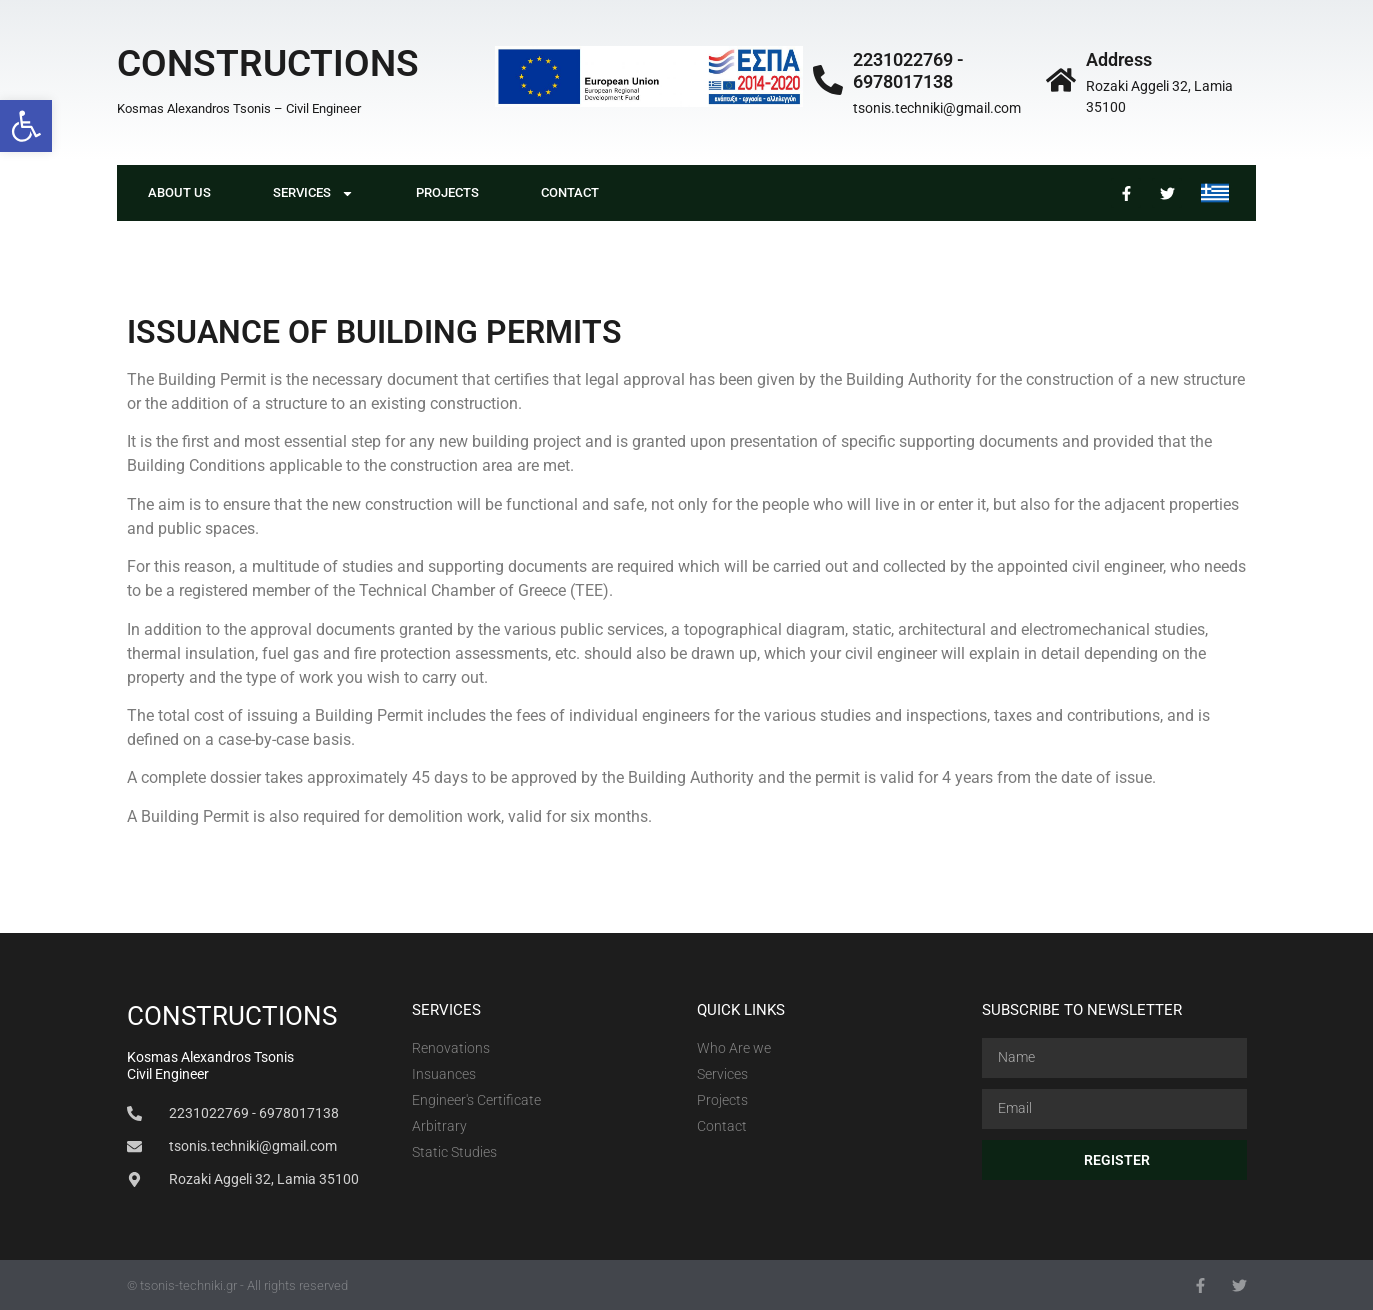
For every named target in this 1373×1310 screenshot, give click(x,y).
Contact (570, 192)
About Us (179, 192)
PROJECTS (447, 192)
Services (313, 193)
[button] (26, 126)
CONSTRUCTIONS (268, 63)
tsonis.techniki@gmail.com (937, 108)
